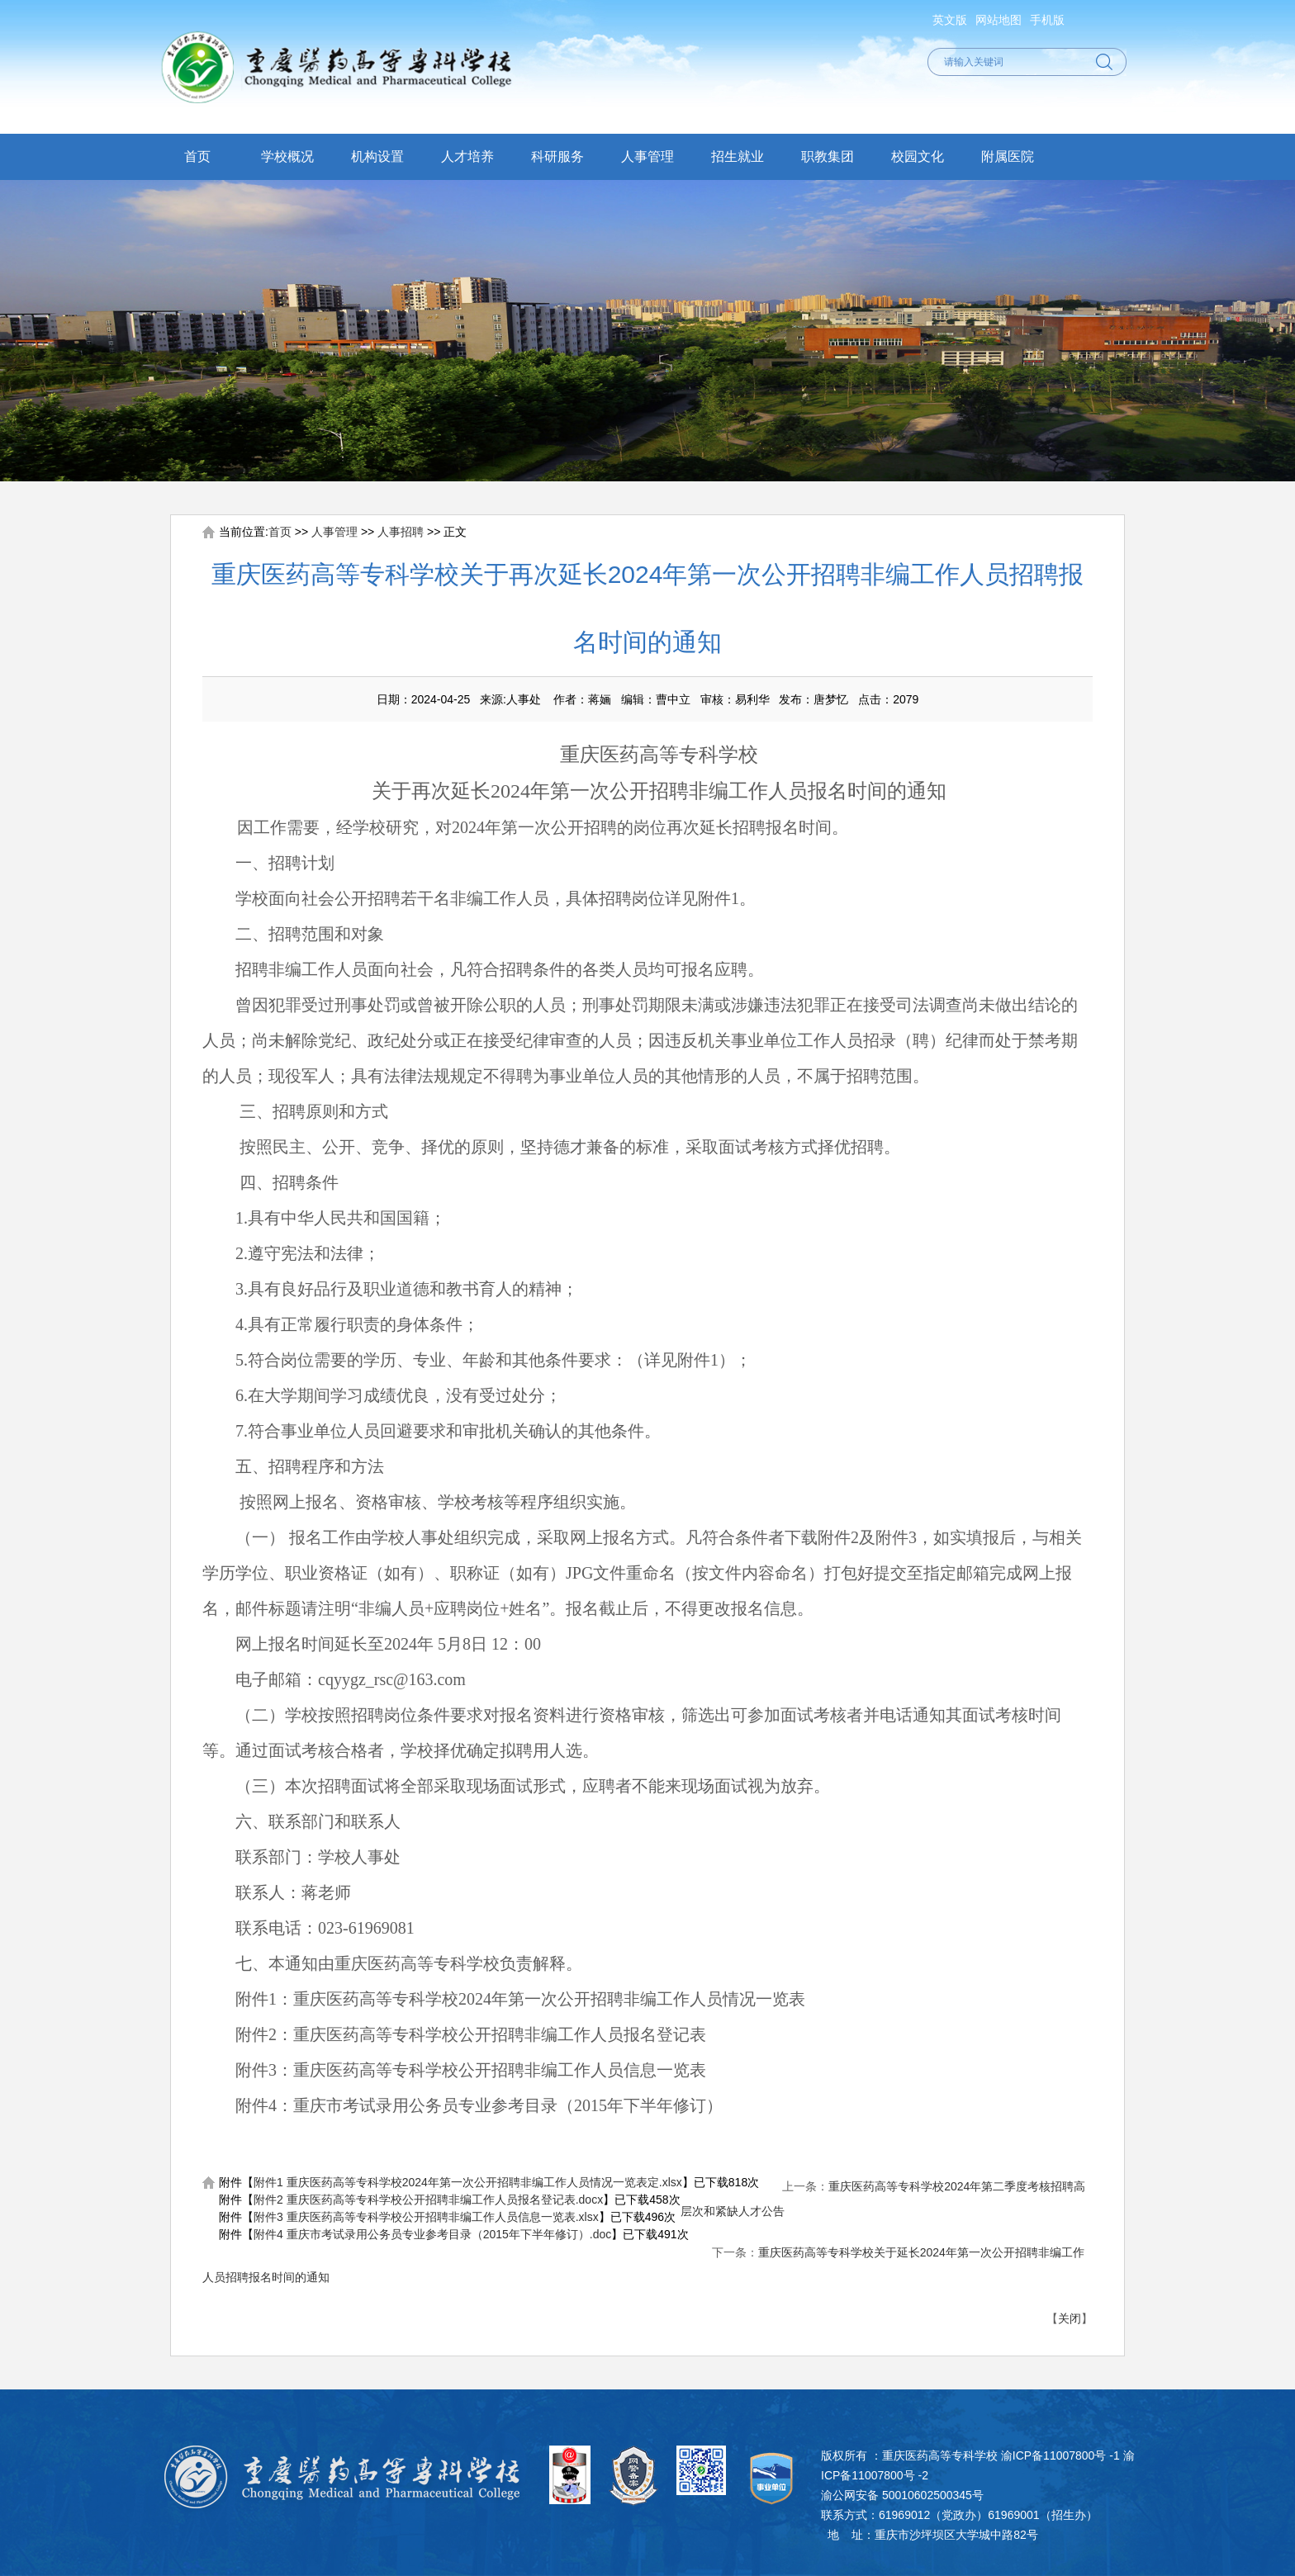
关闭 (1069, 2318)
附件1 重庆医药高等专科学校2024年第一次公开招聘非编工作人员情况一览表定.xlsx (468, 2182)
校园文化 (917, 156)
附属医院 (1007, 156)
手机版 (1047, 19)
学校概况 (287, 156)
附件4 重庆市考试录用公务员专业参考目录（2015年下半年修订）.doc (432, 2234)
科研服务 (557, 156)
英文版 (949, 19)
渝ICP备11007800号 (1054, 2455)
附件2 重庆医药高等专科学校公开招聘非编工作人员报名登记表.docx (428, 2199)
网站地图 (998, 19)
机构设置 (377, 156)
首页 (197, 156)
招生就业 (737, 156)
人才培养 (467, 156)
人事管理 (647, 156)
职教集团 (827, 156)
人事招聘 (400, 531)
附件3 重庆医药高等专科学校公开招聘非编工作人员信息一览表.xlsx (426, 2216)
